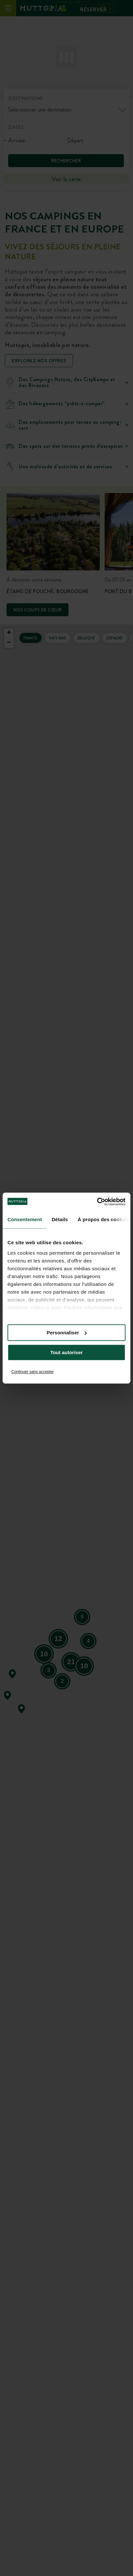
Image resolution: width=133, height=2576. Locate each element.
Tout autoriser (66, 1352)
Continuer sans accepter (32, 1371)
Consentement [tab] (24, 1219)
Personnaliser (67, 1332)
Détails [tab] (60, 1219)
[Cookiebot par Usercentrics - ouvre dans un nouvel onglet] (97, 1201)
